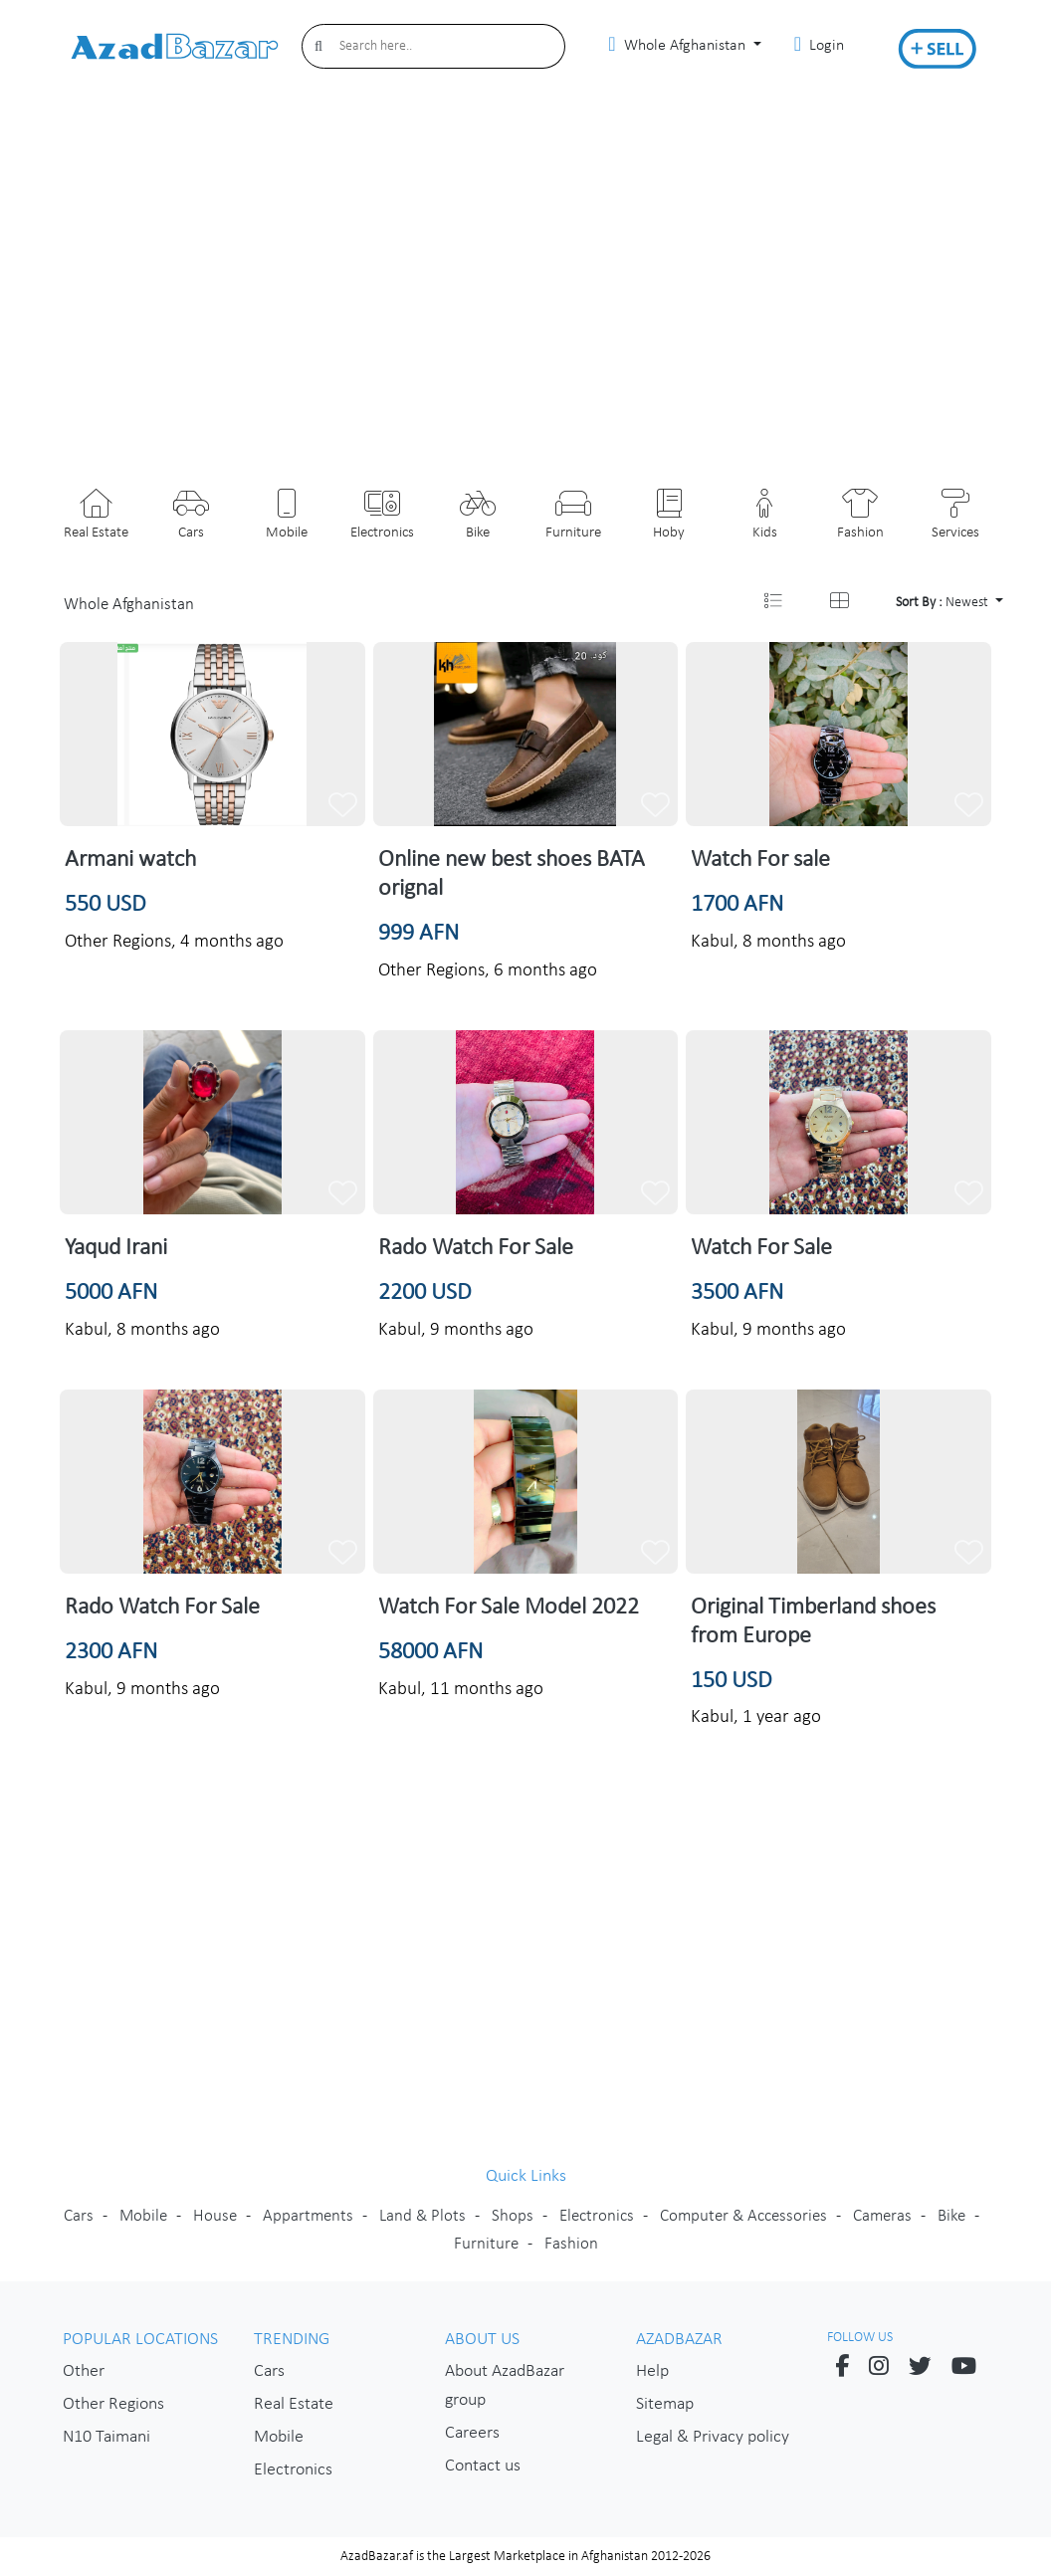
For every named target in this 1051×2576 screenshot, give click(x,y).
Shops (512, 2216)
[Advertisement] (525, 287)
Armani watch (130, 860)
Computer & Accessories (743, 2216)
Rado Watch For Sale (475, 1248)
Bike (951, 2216)
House (215, 2216)
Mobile (143, 2216)
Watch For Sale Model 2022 (508, 1607)
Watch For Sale (761, 1248)
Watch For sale (760, 860)
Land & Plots (422, 2216)
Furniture (486, 2244)
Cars (79, 2216)
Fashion (571, 2244)
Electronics (596, 2216)
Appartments (308, 2216)
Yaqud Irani (116, 1248)
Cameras (882, 2216)
